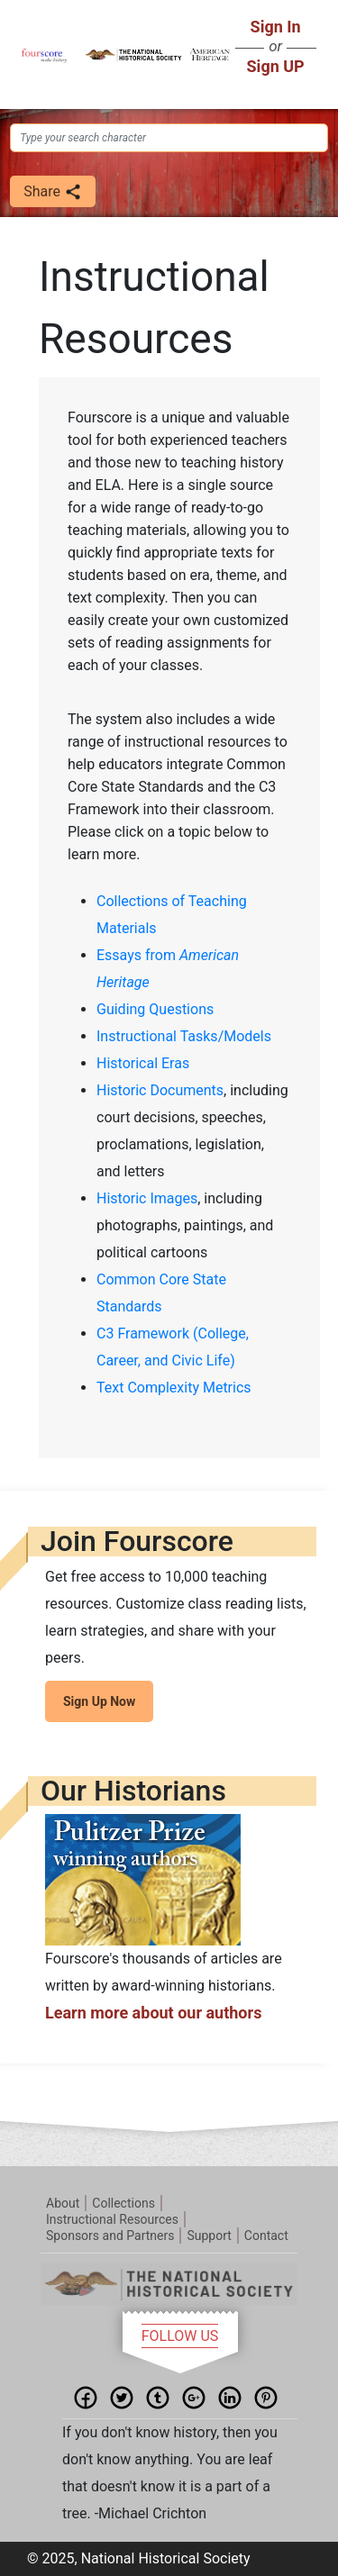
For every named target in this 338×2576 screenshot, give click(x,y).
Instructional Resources (112, 2219)
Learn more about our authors (153, 2012)
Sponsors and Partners (110, 2235)
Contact (266, 2235)
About (62, 2203)
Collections (123, 2203)
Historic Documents (160, 1090)
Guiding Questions (155, 1009)
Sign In (276, 26)
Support (209, 2235)
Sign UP (276, 66)
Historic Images (146, 1198)
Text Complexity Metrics (173, 1387)
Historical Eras (142, 1063)
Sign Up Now (99, 1701)
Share (52, 192)
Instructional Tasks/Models (183, 1036)
